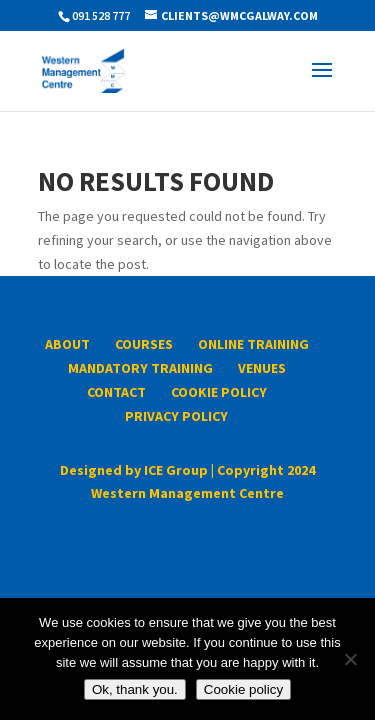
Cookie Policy (219, 392)
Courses (144, 344)
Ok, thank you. (135, 689)
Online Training (253, 344)
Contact (116, 392)
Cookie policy (243, 689)
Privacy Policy (176, 416)
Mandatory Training (140, 368)
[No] (350, 659)
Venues (262, 368)
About (67, 344)
